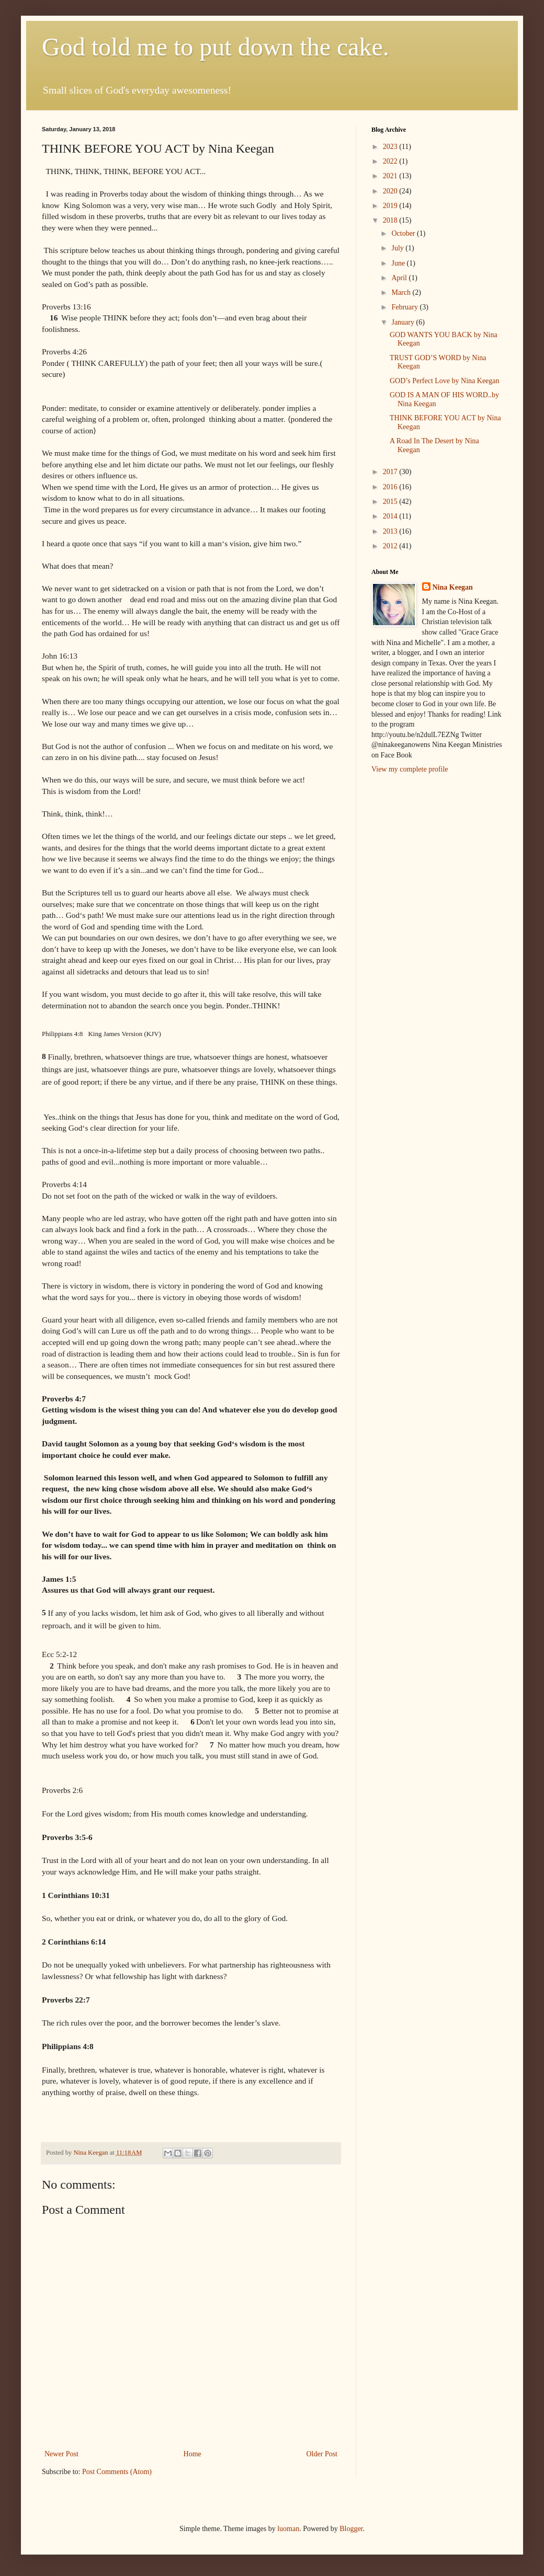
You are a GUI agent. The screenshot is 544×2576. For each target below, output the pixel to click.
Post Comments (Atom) (117, 2472)
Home (192, 2454)
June (398, 263)
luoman (288, 2529)
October (404, 233)
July (398, 248)
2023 (391, 147)
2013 (391, 531)
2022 (391, 161)
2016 (391, 487)
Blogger (350, 2529)
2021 (391, 176)
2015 (391, 501)
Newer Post (61, 2454)
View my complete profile (409, 769)
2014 (391, 516)
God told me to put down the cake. (215, 47)
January (403, 322)
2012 (391, 546)
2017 (391, 472)
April (400, 278)
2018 (391, 220)
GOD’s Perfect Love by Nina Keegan (445, 381)
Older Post (322, 2454)
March (401, 292)
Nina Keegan (453, 587)
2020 (391, 191)
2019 (391, 206)
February (405, 307)
